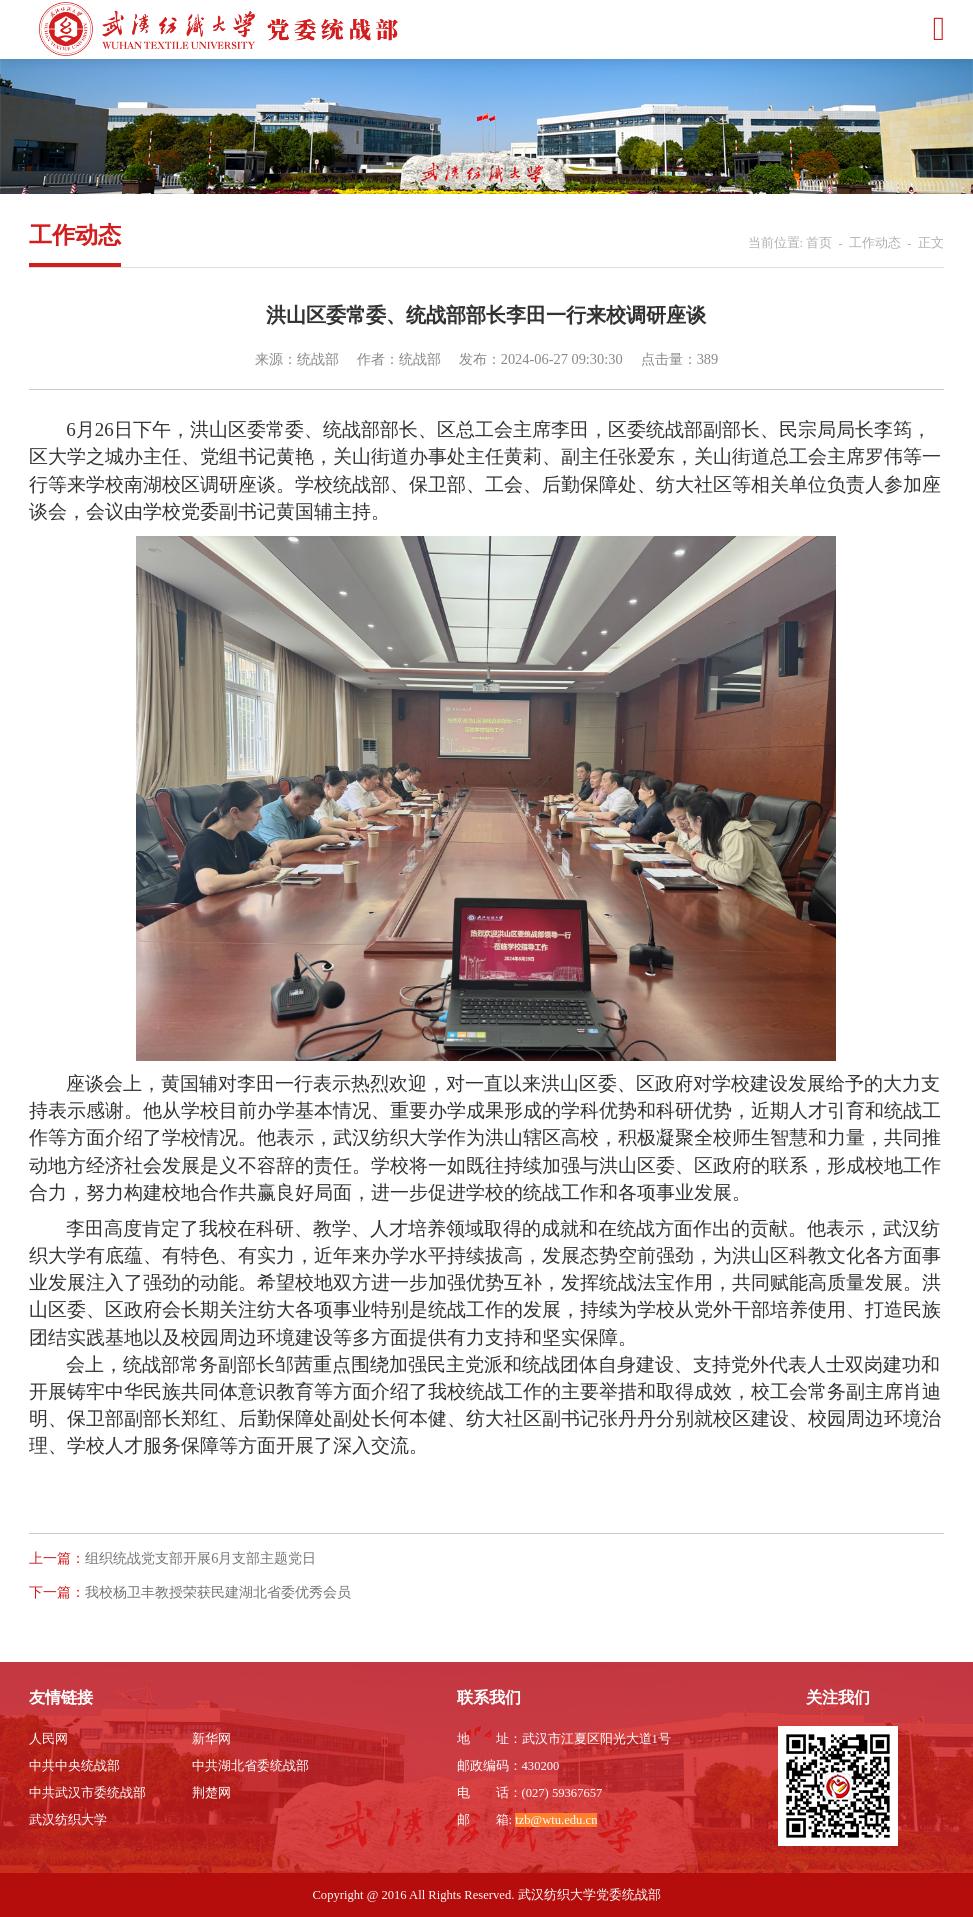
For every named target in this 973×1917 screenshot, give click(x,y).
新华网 (211, 1739)
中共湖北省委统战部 (250, 1766)
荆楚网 (211, 1793)
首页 (819, 243)
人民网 (48, 1739)
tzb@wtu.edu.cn (556, 1820)
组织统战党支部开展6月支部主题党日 (200, 1558)
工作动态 (875, 243)
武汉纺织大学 (68, 1820)
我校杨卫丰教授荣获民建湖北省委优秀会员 (218, 1592)
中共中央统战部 (74, 1766)
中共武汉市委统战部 (87, 1793)
